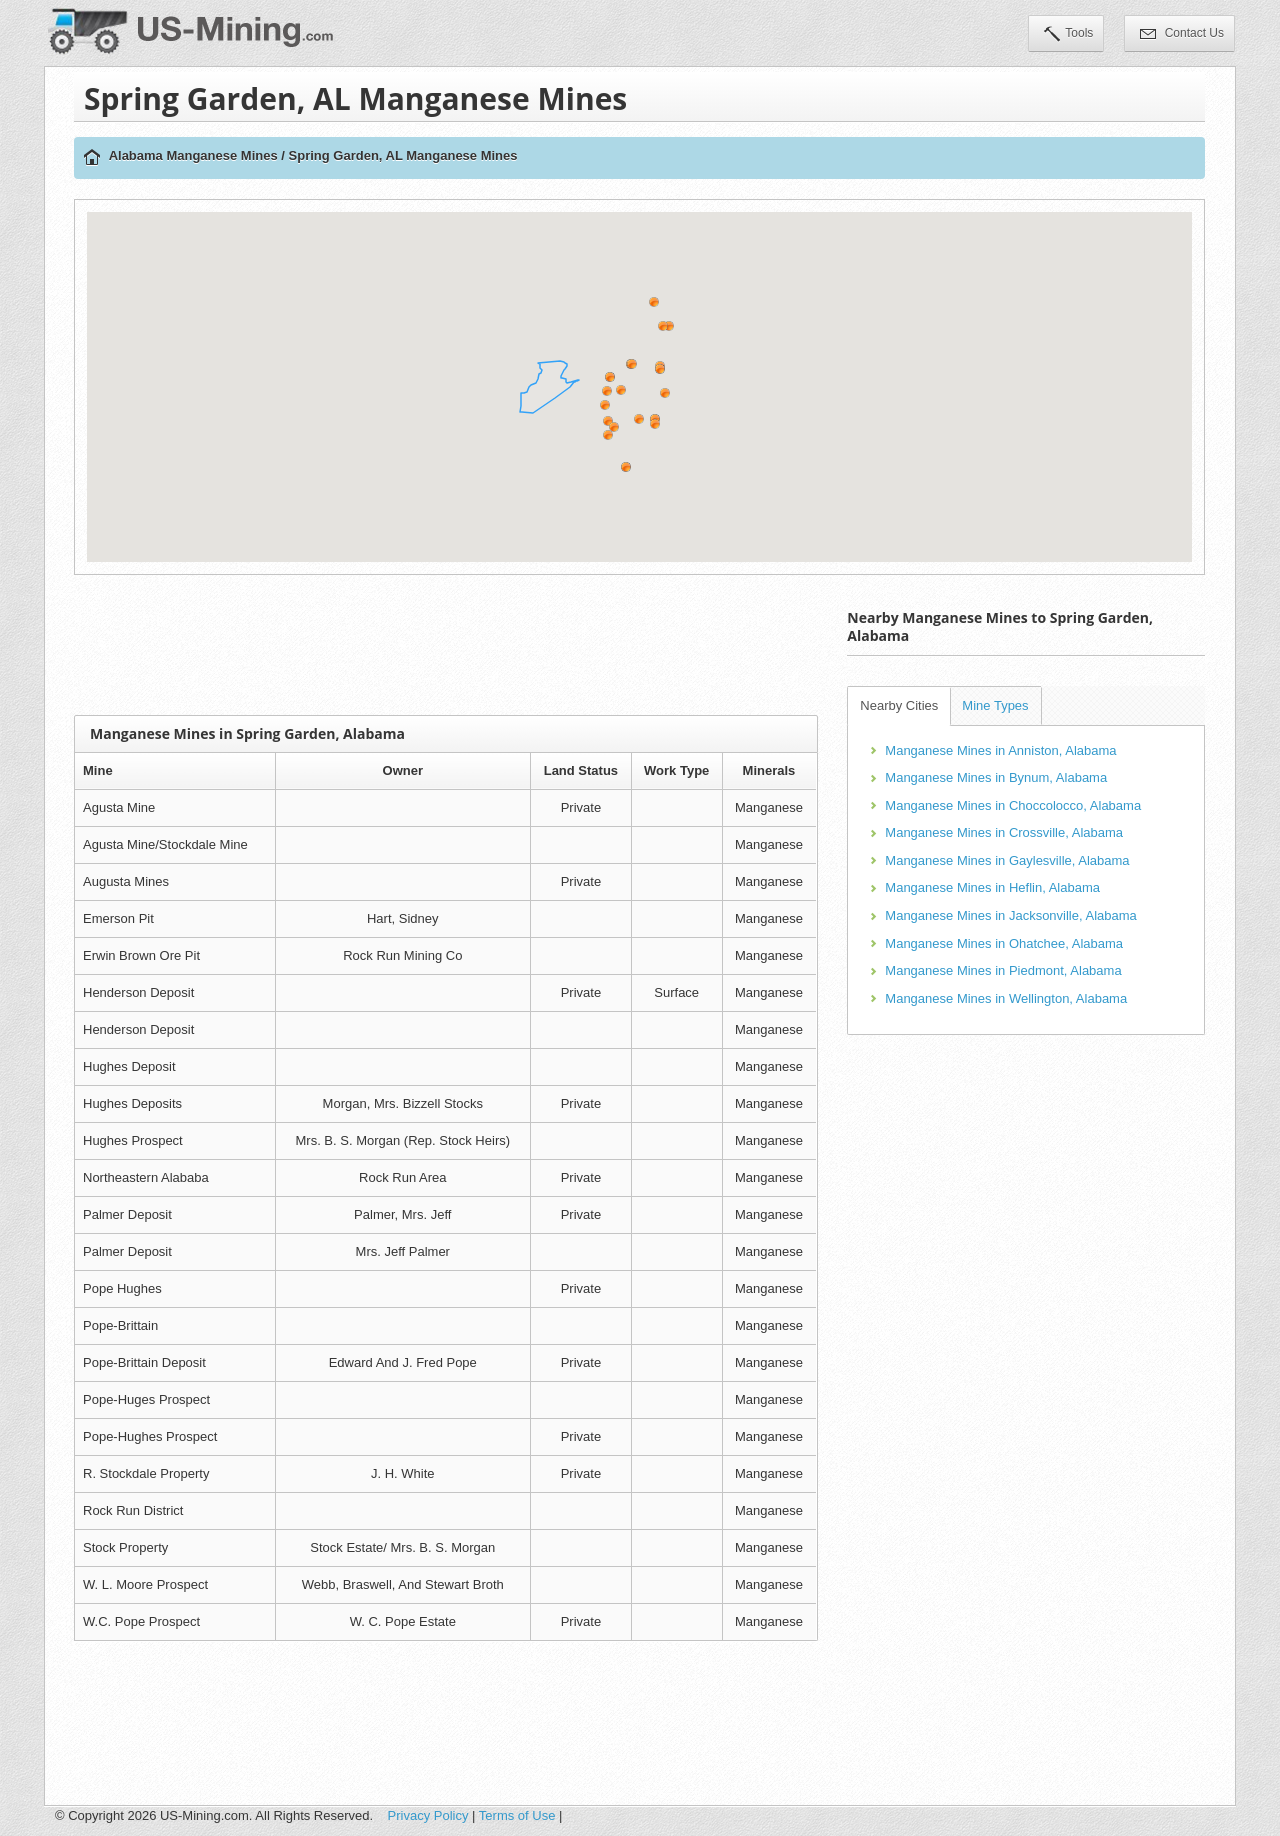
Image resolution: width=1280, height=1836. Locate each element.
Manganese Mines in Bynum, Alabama (996, 777)
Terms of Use (517, 1815)
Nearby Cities (899, 705)
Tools (1068, 35)
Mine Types (995, 705)
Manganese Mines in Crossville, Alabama (1004, 832)
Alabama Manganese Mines (193, 155)
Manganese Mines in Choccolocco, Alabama (1013, 805)
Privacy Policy (428, 1815)
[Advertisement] (446, 645)
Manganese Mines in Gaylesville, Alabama (1007, 860)
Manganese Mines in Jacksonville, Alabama (1010, 915)
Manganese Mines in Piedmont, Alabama (1003, 970)
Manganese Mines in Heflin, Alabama (992, 887)
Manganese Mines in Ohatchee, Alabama (1004, 943)
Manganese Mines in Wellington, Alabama (1006, 998)
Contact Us (1182, 35)
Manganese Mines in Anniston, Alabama (1000, 750)
